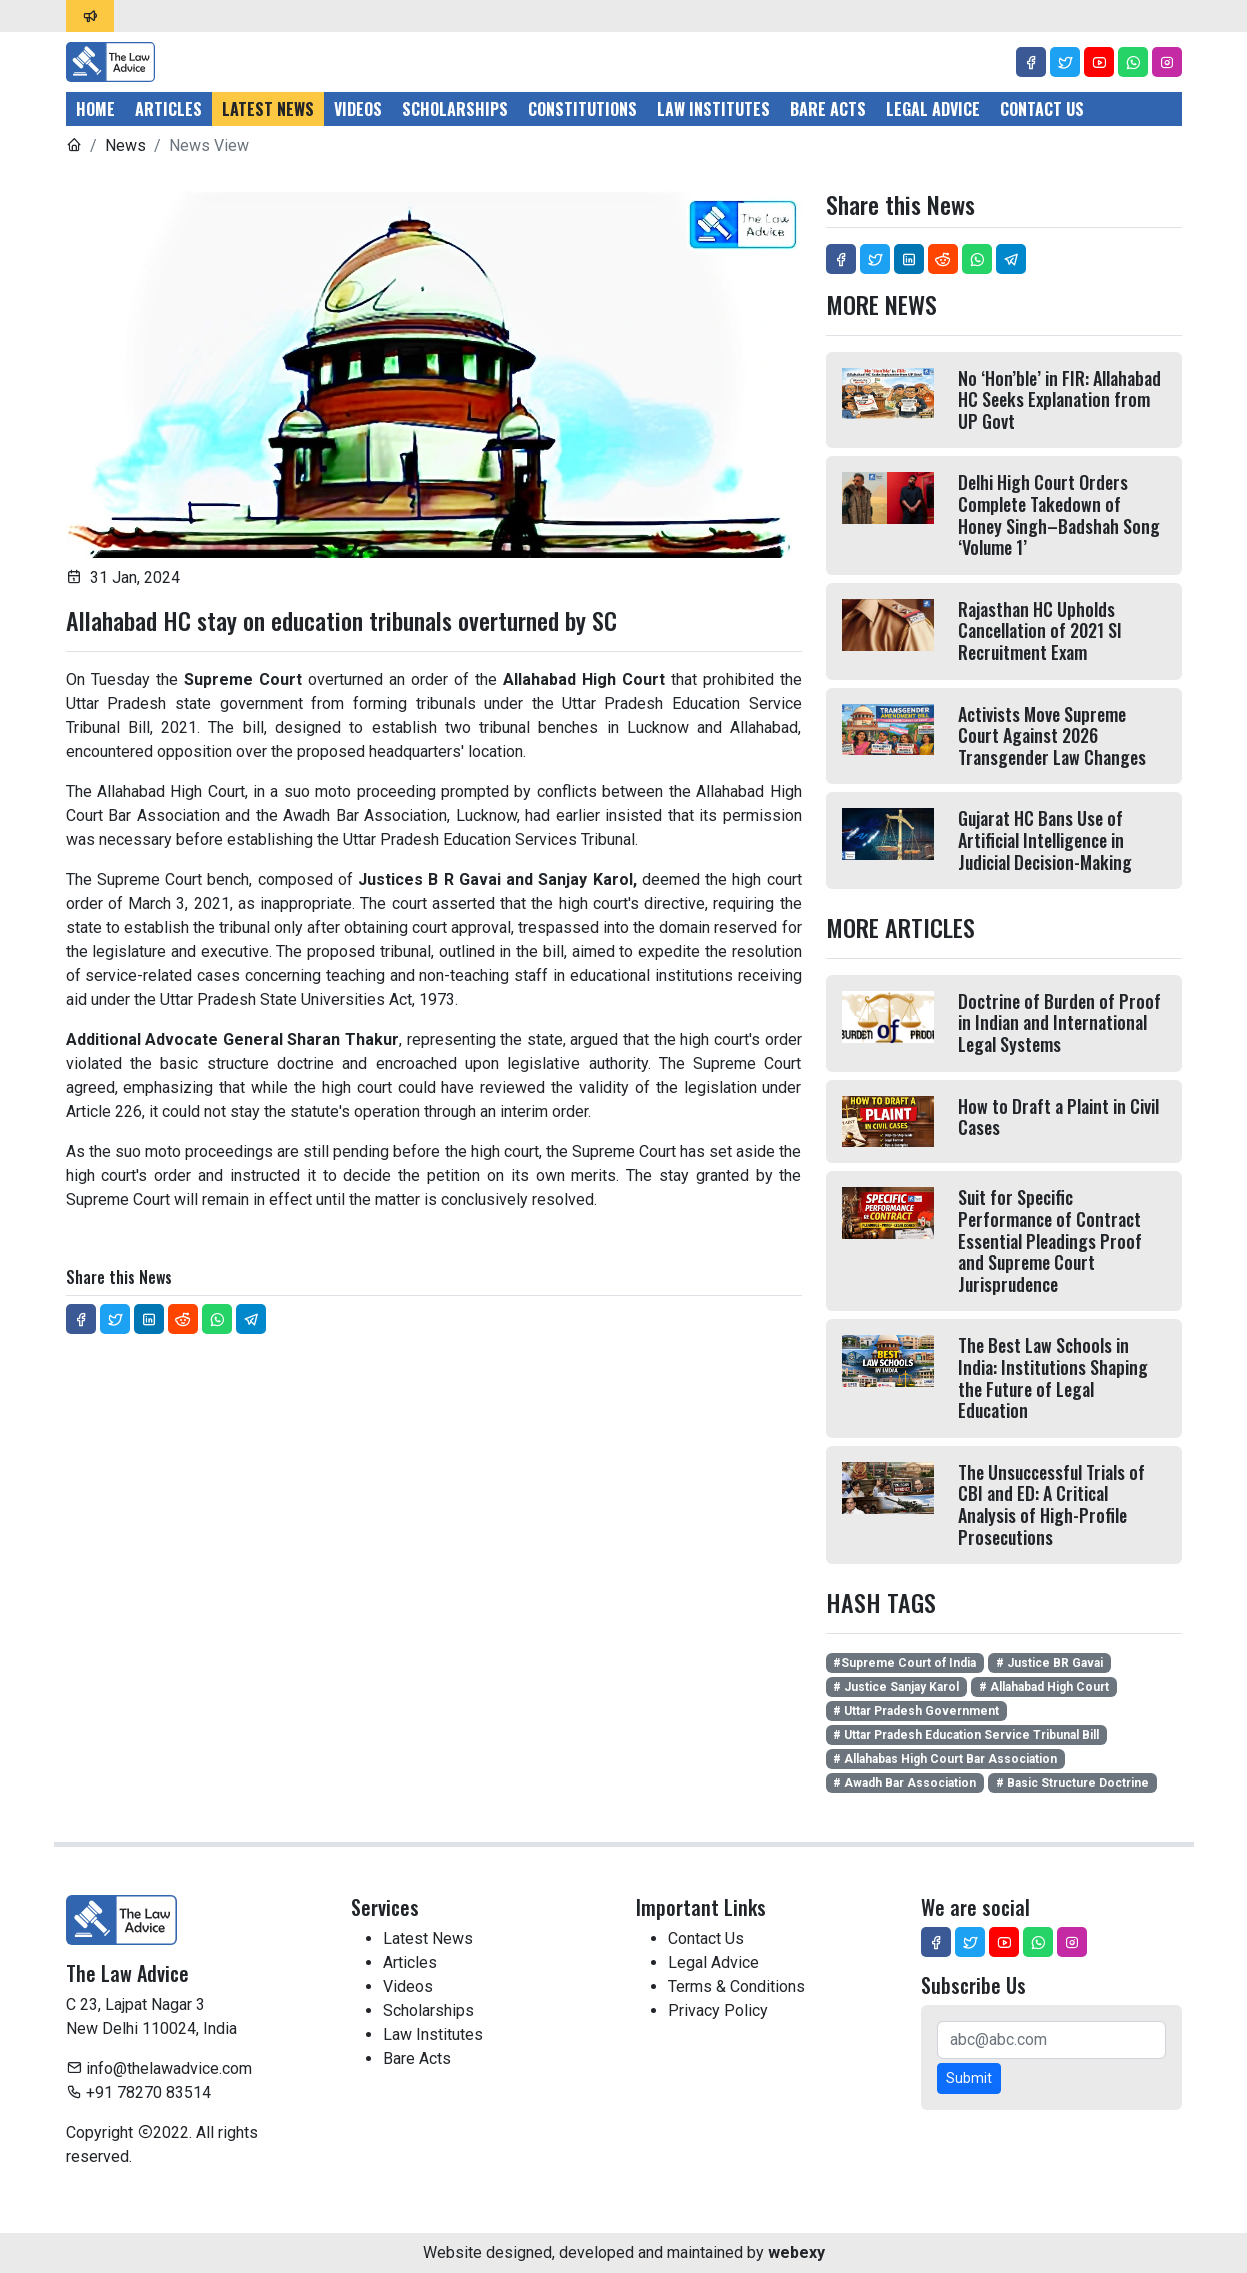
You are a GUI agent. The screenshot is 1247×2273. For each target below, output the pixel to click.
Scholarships (455, 109)
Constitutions (582, 109)
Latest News (268, 109)
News (125, 145)
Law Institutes (713, 109)
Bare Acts (828, 109)
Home (95, 109)
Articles (168, 109)
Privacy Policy (718, 2010)
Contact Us (1042, 109)
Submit (969, 2078)
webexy (796, 2252)
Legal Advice (933, 109)
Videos (358, 109)
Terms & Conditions (736, 1986)
